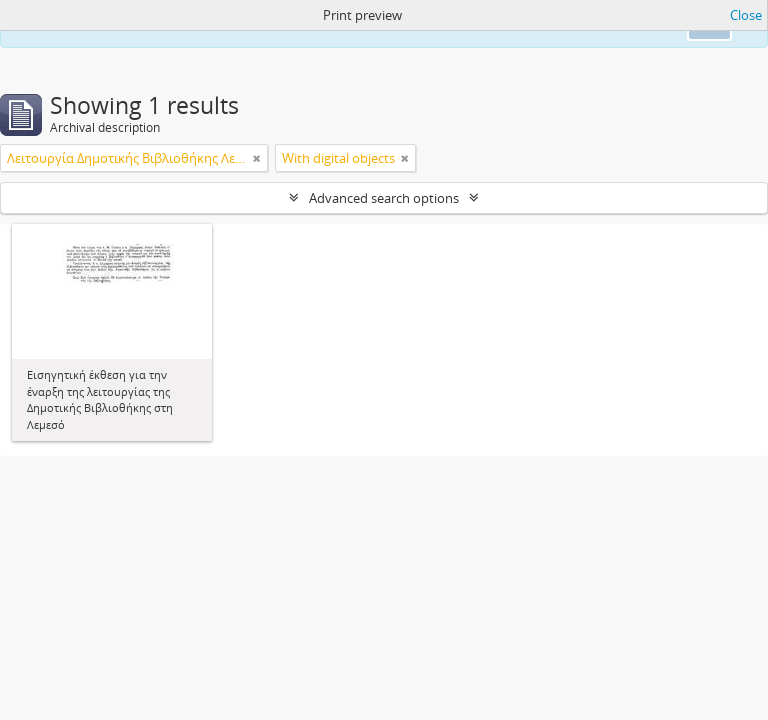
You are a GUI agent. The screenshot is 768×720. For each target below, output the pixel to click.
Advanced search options (384, 198)
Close (746, 15)
